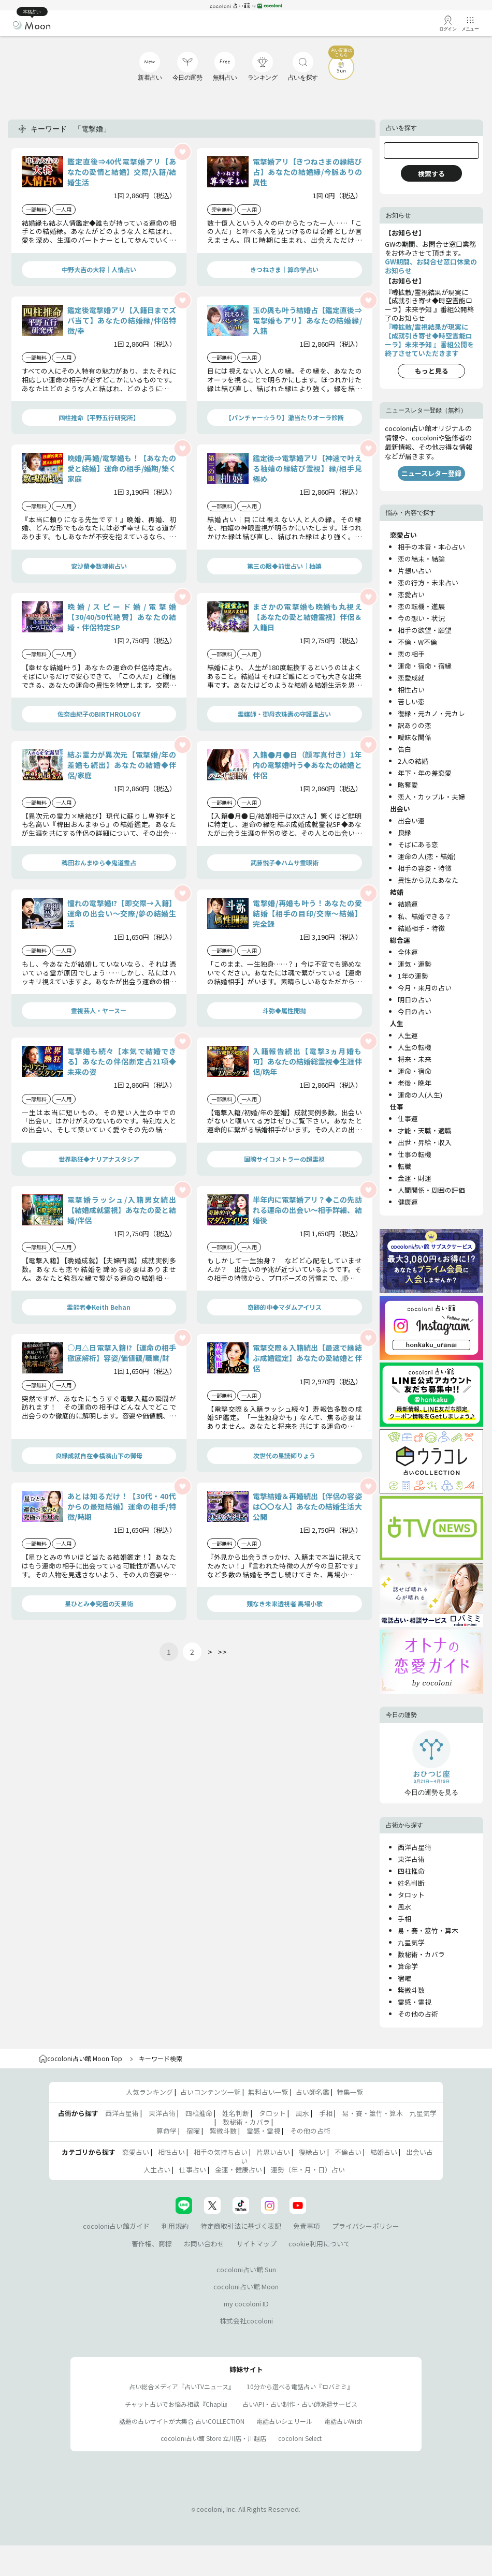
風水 (404, 1907)
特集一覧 (350, 2092)
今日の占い (414, 1011)
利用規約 (175, 2226)
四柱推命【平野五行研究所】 (99, 417)
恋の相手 (411, 654)
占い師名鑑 (312, 2092)
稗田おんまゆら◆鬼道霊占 (99, 862)
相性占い (411, 689)
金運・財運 (414, 1178)
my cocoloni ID (246, 2303)
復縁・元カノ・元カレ (431, 713)
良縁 (404, 832)
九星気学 (411, 1942)
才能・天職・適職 (425, 1130)
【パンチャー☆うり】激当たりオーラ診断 (284, 417)
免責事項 (306, 2226)
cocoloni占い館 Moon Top (80, 2058)
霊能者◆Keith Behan (99, 1306)
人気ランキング (149, 2092)
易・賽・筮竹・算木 (428, 1930)
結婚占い (383, 2152)
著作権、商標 (152, 2243)
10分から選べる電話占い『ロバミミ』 (300, 2386)
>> (222, 1652)
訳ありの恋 (414, 725)
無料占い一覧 (268, 2092)
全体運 (408, 952)
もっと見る (431, 371)
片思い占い (273, 2152)
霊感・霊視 (414, 2002)
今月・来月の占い (425, 988)
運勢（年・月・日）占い (308, 2169)
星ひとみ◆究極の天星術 (99, 1603)
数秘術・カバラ (421, 1954)
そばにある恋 (418, 844)
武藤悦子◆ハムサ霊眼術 (284, 862)
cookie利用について (319, 2243)
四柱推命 (411, 1871)
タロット (411, 1895)
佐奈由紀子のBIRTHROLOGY (98, 713)
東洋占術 (411, 1859)
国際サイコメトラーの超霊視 (284, 1158)
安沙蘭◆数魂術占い (99, 565)
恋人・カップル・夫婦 (431, 797)
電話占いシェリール (284, 2421)
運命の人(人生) (420, 1095)
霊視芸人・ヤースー (98, 1010)
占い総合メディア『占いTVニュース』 (182, 2386)
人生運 (408, 1035)
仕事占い (192, 2169)
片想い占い (414, 570)
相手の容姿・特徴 (425, 868)
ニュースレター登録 (431, 473)
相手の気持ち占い (221, 2152)
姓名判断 (411, 1883)
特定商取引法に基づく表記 (240, 2226)
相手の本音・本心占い (431, 547)
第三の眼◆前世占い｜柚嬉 (284, 565)
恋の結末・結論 (421, 559)
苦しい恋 (411, 701)
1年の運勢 (413, 976)
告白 (404, 749)
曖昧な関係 (414, 737)
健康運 (408, 1202)
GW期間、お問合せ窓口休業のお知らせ (431, 266)
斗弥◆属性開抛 (284, 1010)
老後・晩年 (414, 1083)
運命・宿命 (414, 1071)
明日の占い (414, 999)
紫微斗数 (411, 1990)
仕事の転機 (414, 1154)
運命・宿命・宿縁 (425, 666)
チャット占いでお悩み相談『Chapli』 (177, 2404)
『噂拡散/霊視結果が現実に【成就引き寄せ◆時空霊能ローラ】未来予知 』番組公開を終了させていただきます (429, 340)
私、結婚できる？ (425, 916)
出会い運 (411, 820)
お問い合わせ (204, 2243)
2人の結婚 (413, 761)
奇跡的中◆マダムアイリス (285, 1306)
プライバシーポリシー (365, 2226)
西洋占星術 (414, 1847)
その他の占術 (418, 2014)
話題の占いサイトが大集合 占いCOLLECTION (181, 2421)
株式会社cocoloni (246, 2321)
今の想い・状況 (421, 618)
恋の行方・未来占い (428, 582)
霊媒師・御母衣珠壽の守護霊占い (284, 713)
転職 (404, 1166)
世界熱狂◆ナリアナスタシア (99, 1158)
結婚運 (408, 904)
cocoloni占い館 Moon (246, 2286)
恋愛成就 (411, 678)
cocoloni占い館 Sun (246, 2269)
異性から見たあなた (428, 880)
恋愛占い (411, 594)
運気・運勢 (414, 964)
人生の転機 (414, 1047)
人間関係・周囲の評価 (431, 1190)
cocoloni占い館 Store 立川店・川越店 (213, 2438)
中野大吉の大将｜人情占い (99, 269)
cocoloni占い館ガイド (116, 2226)
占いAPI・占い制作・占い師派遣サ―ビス (299, 2404)
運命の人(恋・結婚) (427, 856)
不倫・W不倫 (417, 642)
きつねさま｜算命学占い (284, 269)
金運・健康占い (238, 2169)
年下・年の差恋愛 (425, 773)
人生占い (156, 2169)
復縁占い (312, 2152)
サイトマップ (256, 2243)
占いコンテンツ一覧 (210, 2092)
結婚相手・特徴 (421, 928)
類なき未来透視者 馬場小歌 (285, 1603)
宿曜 (404, 1978)
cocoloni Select (300, 2438)
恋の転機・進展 (421, 606)
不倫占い (348, 2152)
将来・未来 (414, 1059)
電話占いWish (343, 2421)
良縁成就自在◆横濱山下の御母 (98, 1455)
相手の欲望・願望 (425, 630)
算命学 (408, 1966)
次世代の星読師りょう (284, 1455)
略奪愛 (408, 785)
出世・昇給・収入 (425, 1142)
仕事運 (408, 1118)
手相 (404, 1918)
